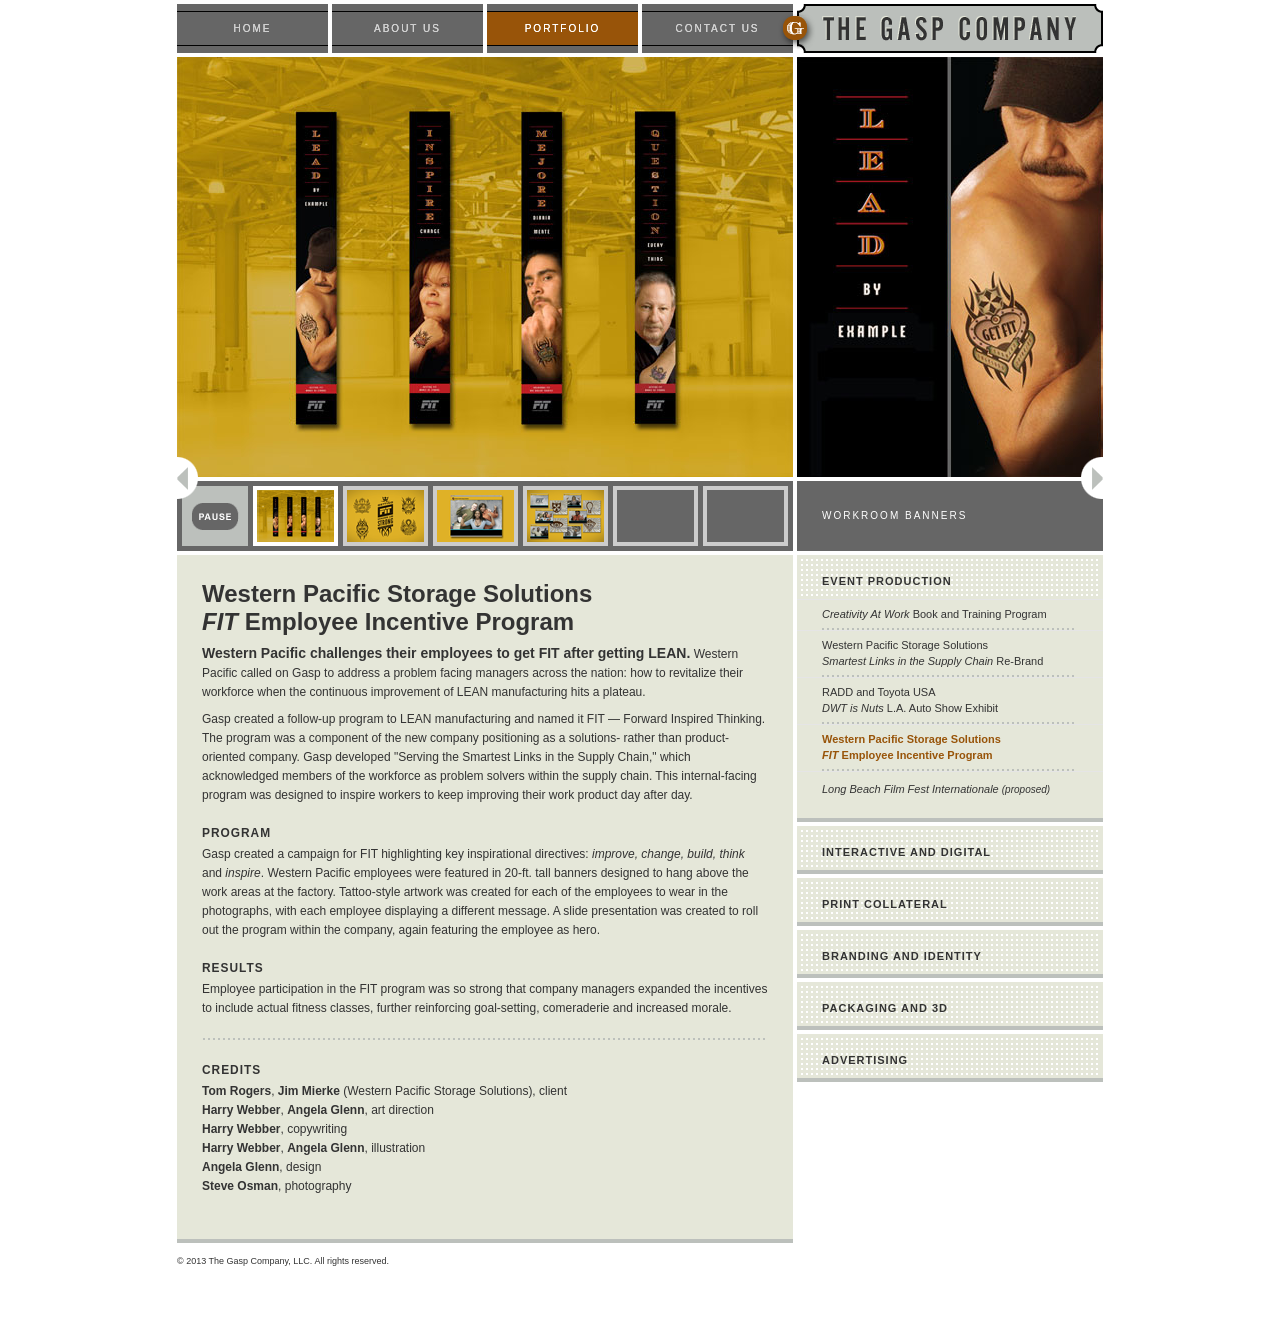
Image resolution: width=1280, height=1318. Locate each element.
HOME (253, 28)
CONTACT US (717, 28)
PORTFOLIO (563, 28)
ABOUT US (407, 28)
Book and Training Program (934, 614)
